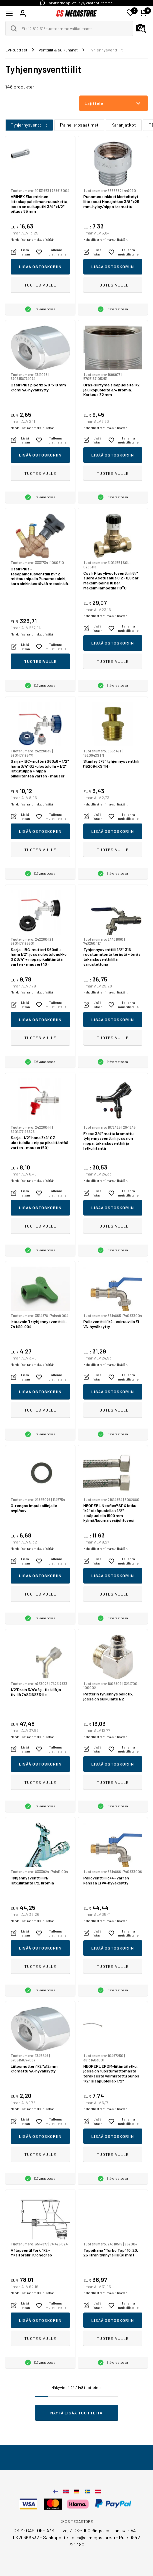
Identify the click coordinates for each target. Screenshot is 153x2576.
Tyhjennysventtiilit (29, 125)
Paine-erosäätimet (79, 125)
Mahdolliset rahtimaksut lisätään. (33, 239)
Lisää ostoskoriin (40, 266)
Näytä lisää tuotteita (76, 2412)
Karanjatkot (123, 125)
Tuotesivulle (40, 285)
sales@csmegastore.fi (92, 2537)
